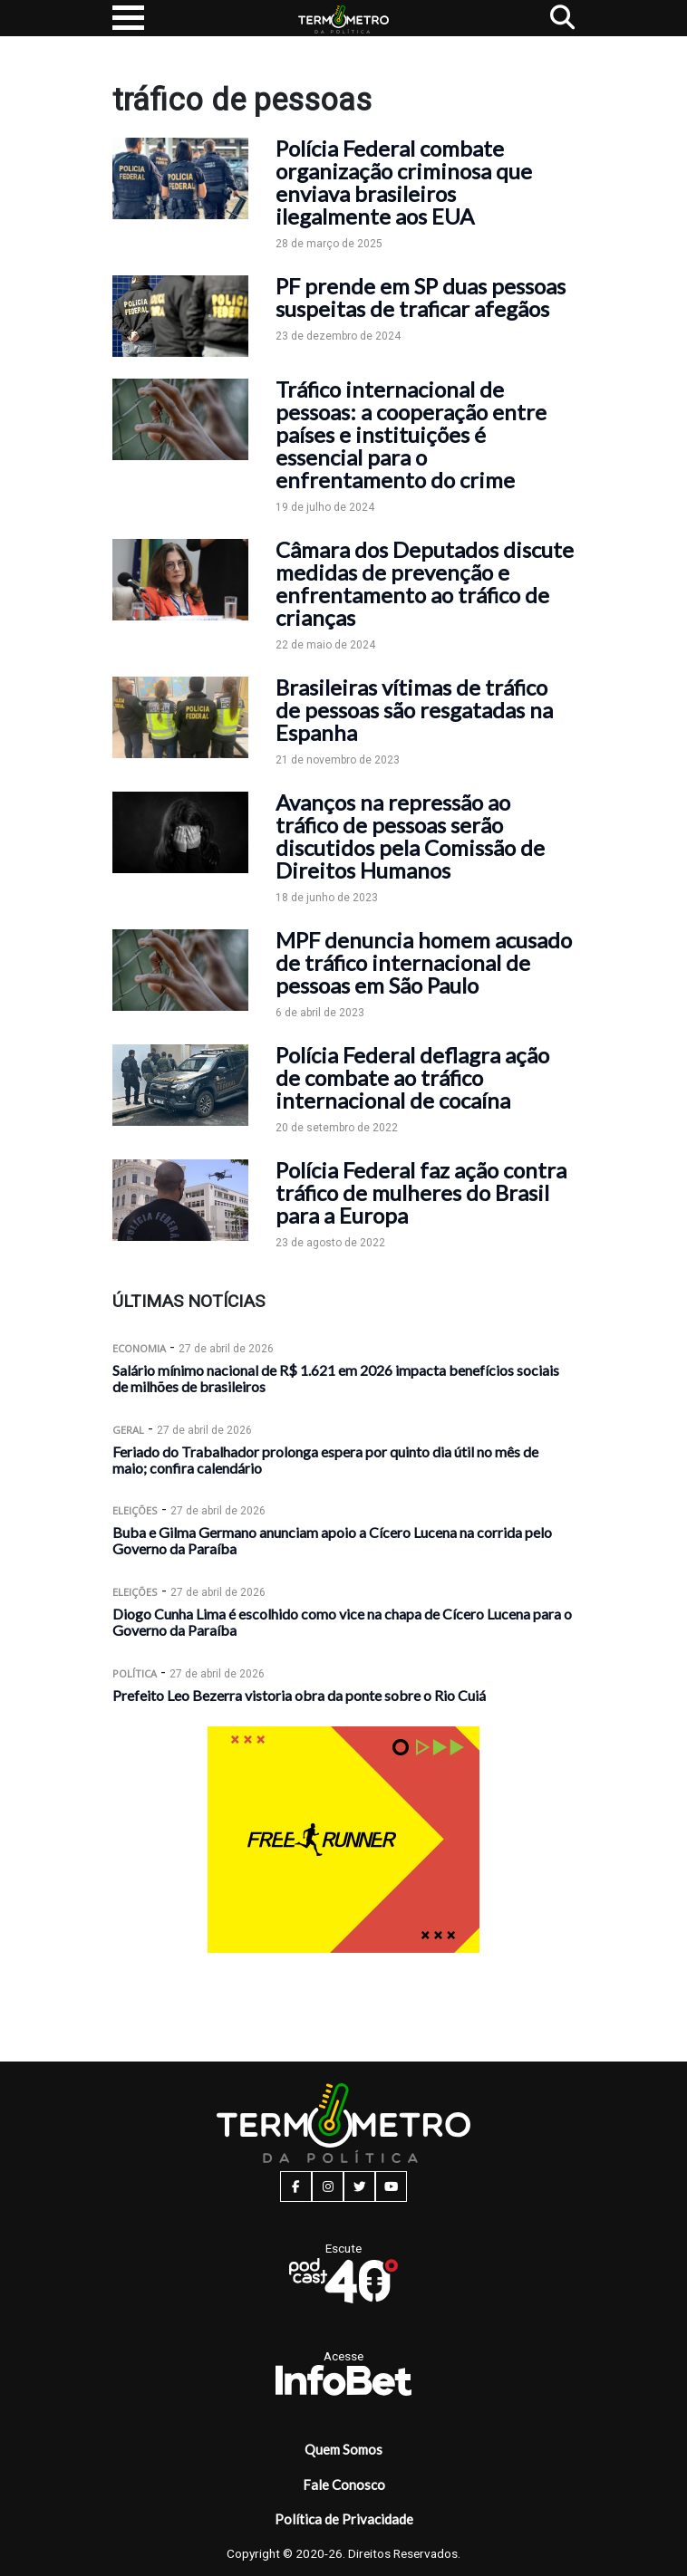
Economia (139, 1348)
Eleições (135, 1510)
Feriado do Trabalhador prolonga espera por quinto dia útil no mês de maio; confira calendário (325, 1459)
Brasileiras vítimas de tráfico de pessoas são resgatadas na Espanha (414, 709)
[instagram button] (328, 2186)
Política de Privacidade (344, 2519)
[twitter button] (359, 2186)
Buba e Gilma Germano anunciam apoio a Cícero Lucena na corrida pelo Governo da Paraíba (332, 1540)
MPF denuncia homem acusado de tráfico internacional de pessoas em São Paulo (424, 962)
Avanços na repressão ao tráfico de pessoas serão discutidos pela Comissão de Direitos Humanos (410, 836)
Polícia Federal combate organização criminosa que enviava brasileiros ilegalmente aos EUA (404, 182)
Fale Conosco (344, 2484)
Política (134, 1673)
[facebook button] (296, 2186)
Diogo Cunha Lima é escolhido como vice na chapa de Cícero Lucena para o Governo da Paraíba (342, 1622)
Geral (128, 1430)
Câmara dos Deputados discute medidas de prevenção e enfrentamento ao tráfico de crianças (425, 583)
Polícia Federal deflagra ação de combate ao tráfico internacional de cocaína (412, 1077)
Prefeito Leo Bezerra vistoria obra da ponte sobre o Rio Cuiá (299, 1695)
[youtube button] (391, 2186)
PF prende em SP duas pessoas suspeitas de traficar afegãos (421, 297)
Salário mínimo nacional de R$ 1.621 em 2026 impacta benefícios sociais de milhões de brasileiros (335, 1378)
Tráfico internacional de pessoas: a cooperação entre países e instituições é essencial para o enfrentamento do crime (411, 434)
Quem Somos (343, 2449)
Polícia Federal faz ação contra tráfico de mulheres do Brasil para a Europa (421, 1192)
